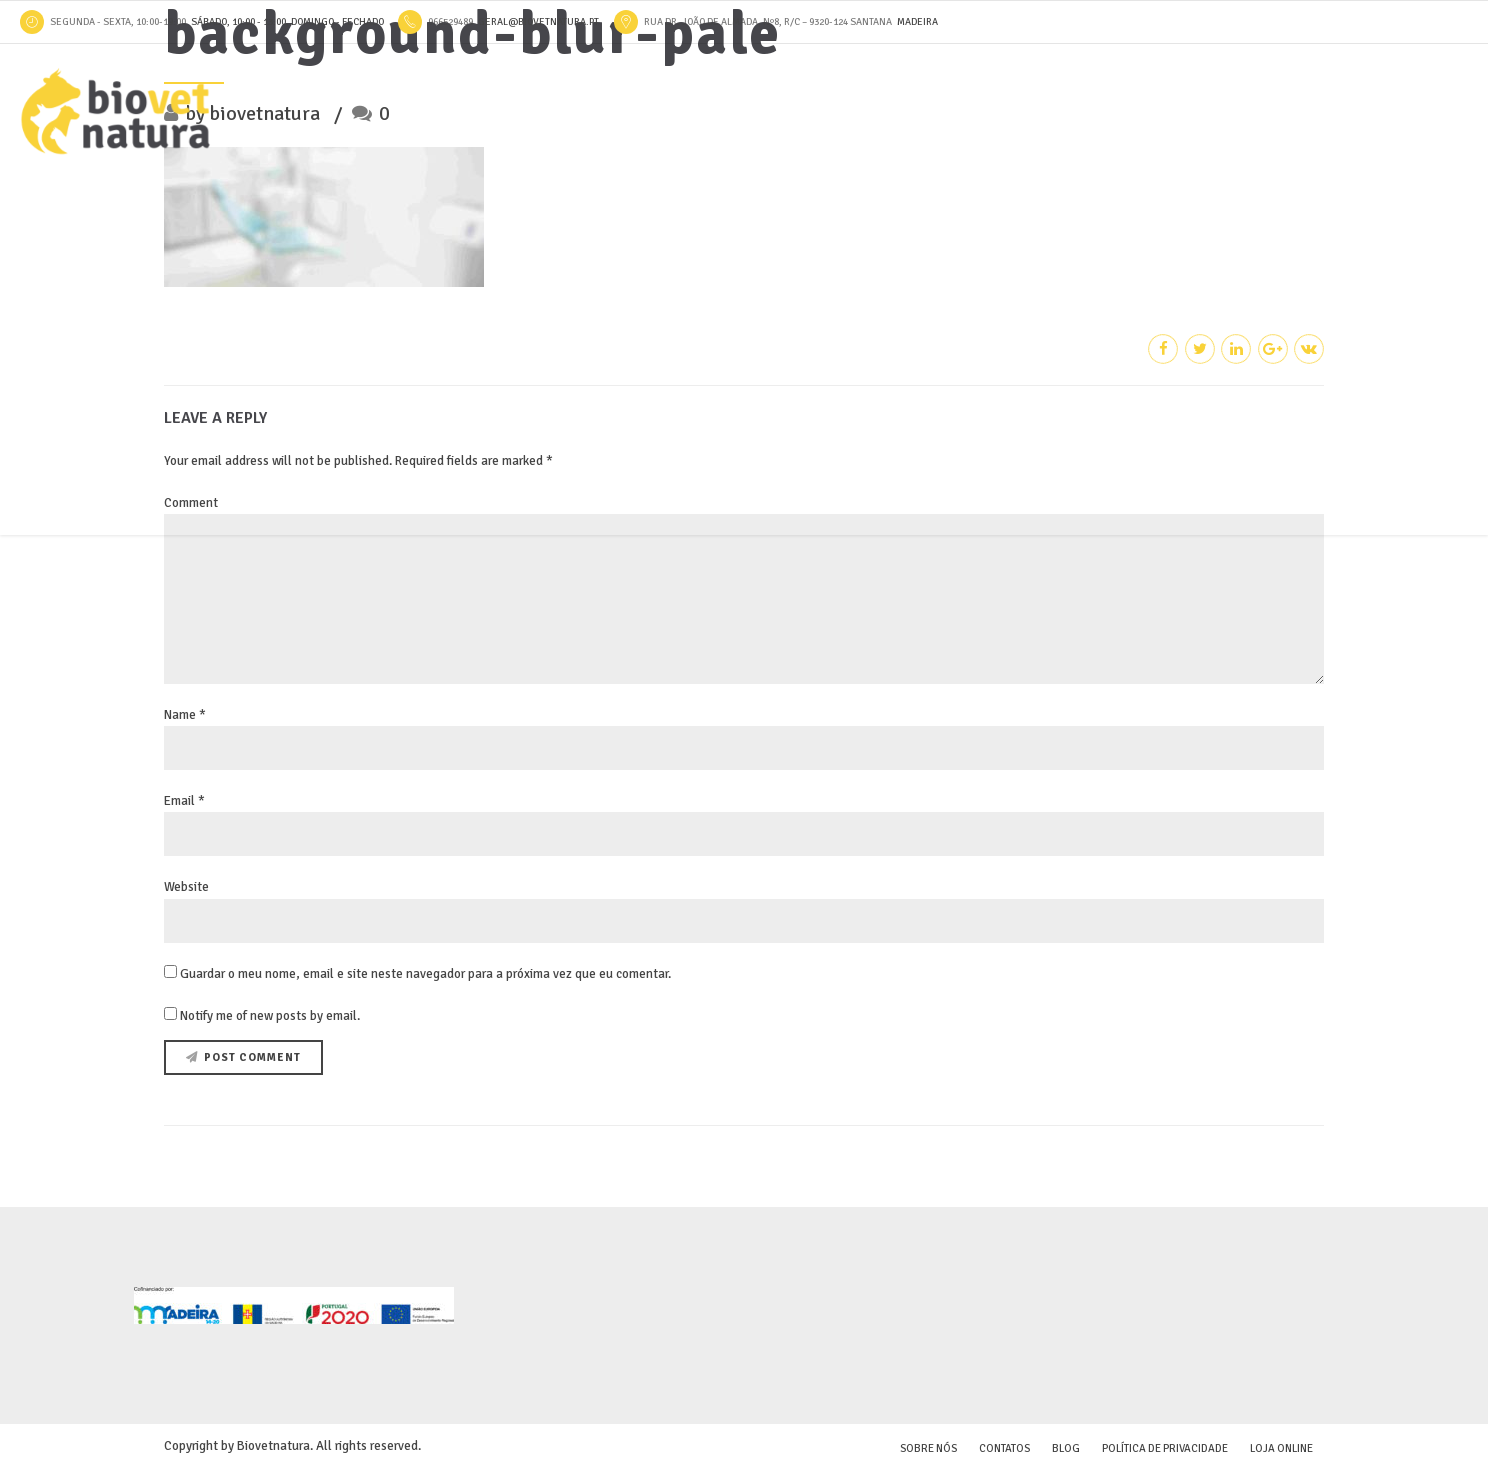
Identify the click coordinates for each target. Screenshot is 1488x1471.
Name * (185, 715)
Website (186, 887)
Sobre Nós (928, 1448)
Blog (1066, 1448)
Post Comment (252, 1057)
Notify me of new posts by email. (270, 1016)
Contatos (1004, 1448)
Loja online (1281, 1448)
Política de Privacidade (1165, 1448)
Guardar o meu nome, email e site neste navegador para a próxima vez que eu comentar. (425, 974)
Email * (184, 801)
